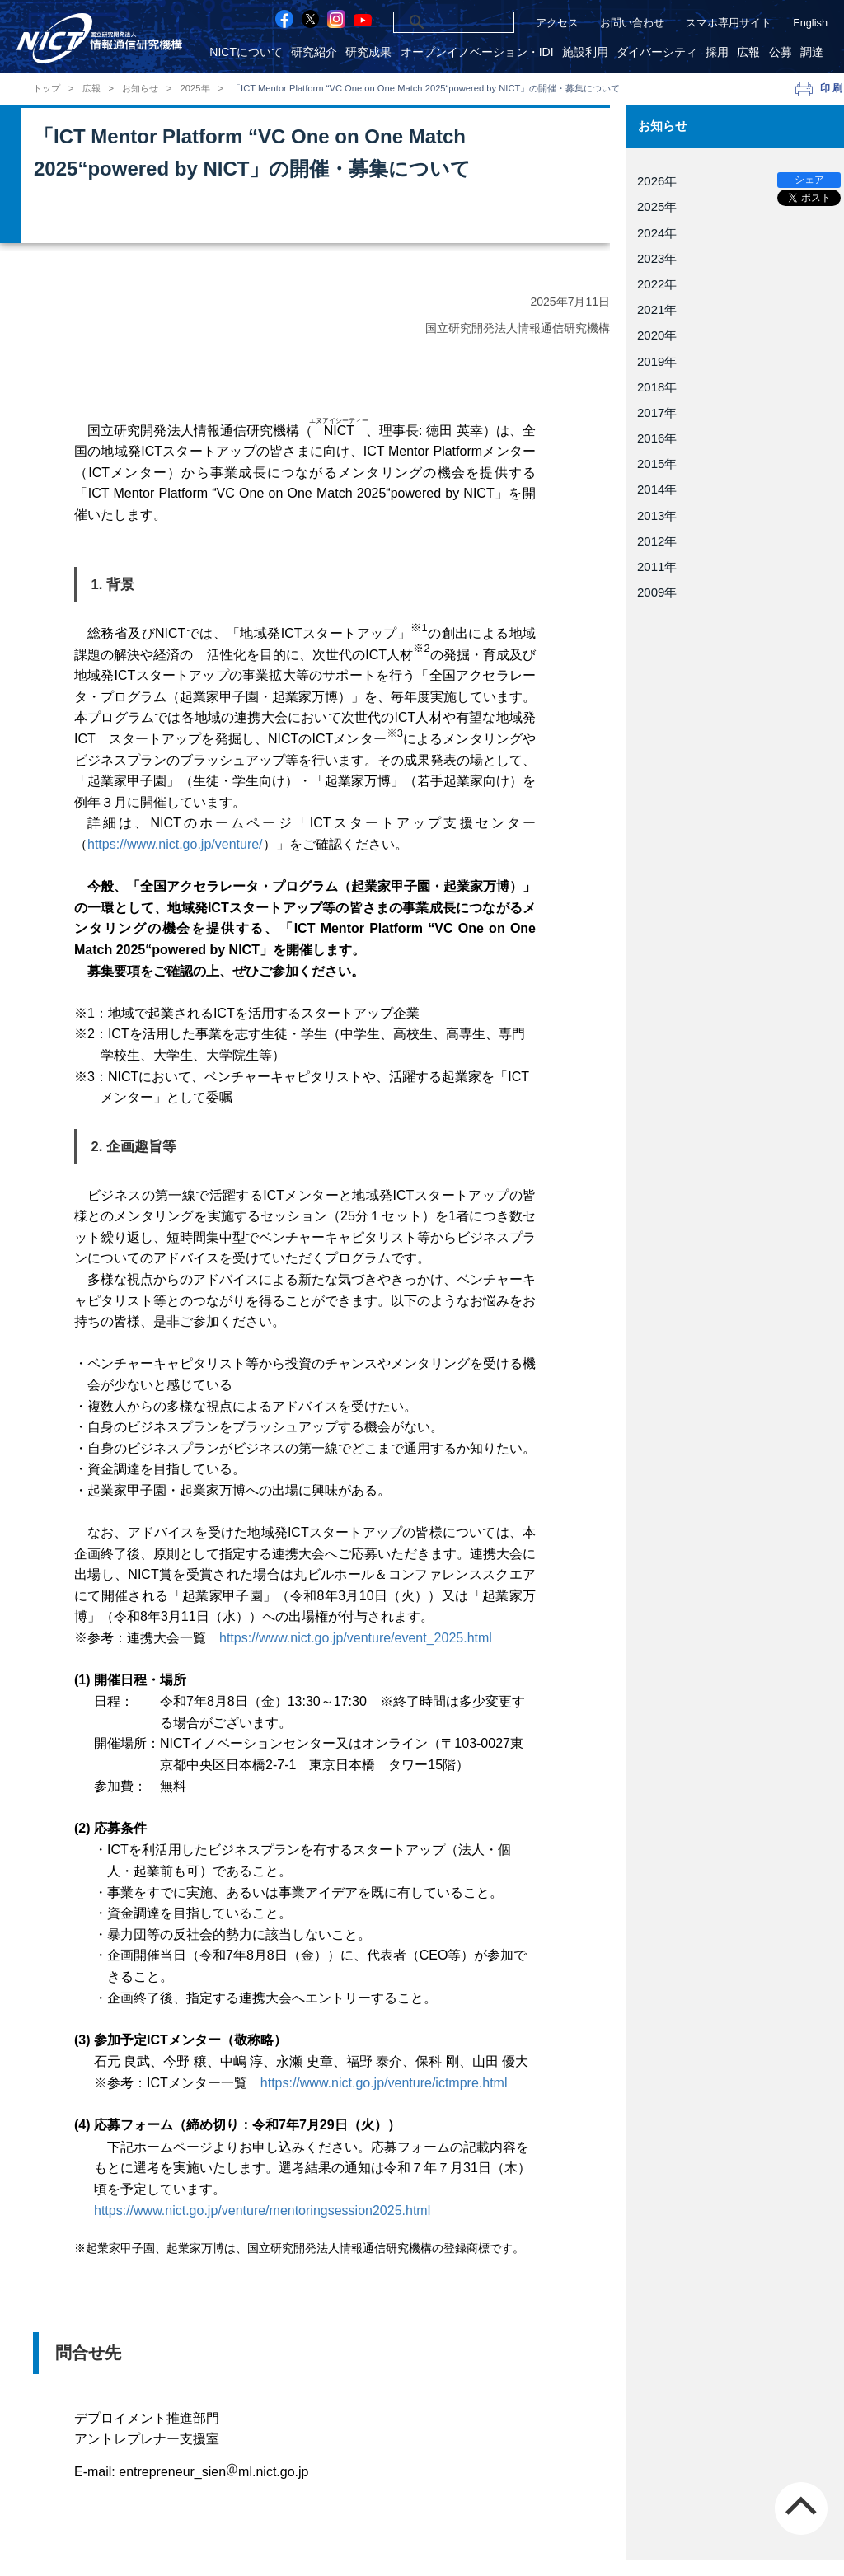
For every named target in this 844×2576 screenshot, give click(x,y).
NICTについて (246, 52)
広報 (748, 52)
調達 (811, 52)
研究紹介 (314, 52)
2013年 (657, 515)
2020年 (657, 335)
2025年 (195, 88)
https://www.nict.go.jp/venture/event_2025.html (355, 1638)
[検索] (434, 22)
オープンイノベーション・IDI (477, 52)
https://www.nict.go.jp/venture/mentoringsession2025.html (262, 2211)
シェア (809, 179)
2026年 (657, 181)
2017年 (657, 412)
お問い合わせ (632, 22)
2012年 (657, 541)
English (810, 22)
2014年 (657, 489)
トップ (46, 88)
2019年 (657, 361)
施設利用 (585, 52)
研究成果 (368, 52)
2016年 (657, 438)
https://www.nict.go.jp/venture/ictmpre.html (384, 2083)
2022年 (657, 284)
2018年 (657, 387)
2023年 (657, 258)
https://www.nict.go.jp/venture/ (175, 844)
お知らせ (140, 88)
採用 (717, 52)
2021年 (657, 309)
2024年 (657, 233)
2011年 (657, 567)
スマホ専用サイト (728, 22)
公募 (780, 52)
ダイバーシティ (657, 52)
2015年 (657, 464)
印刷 (832, 88)
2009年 (657, 592)
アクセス (557, 22)
